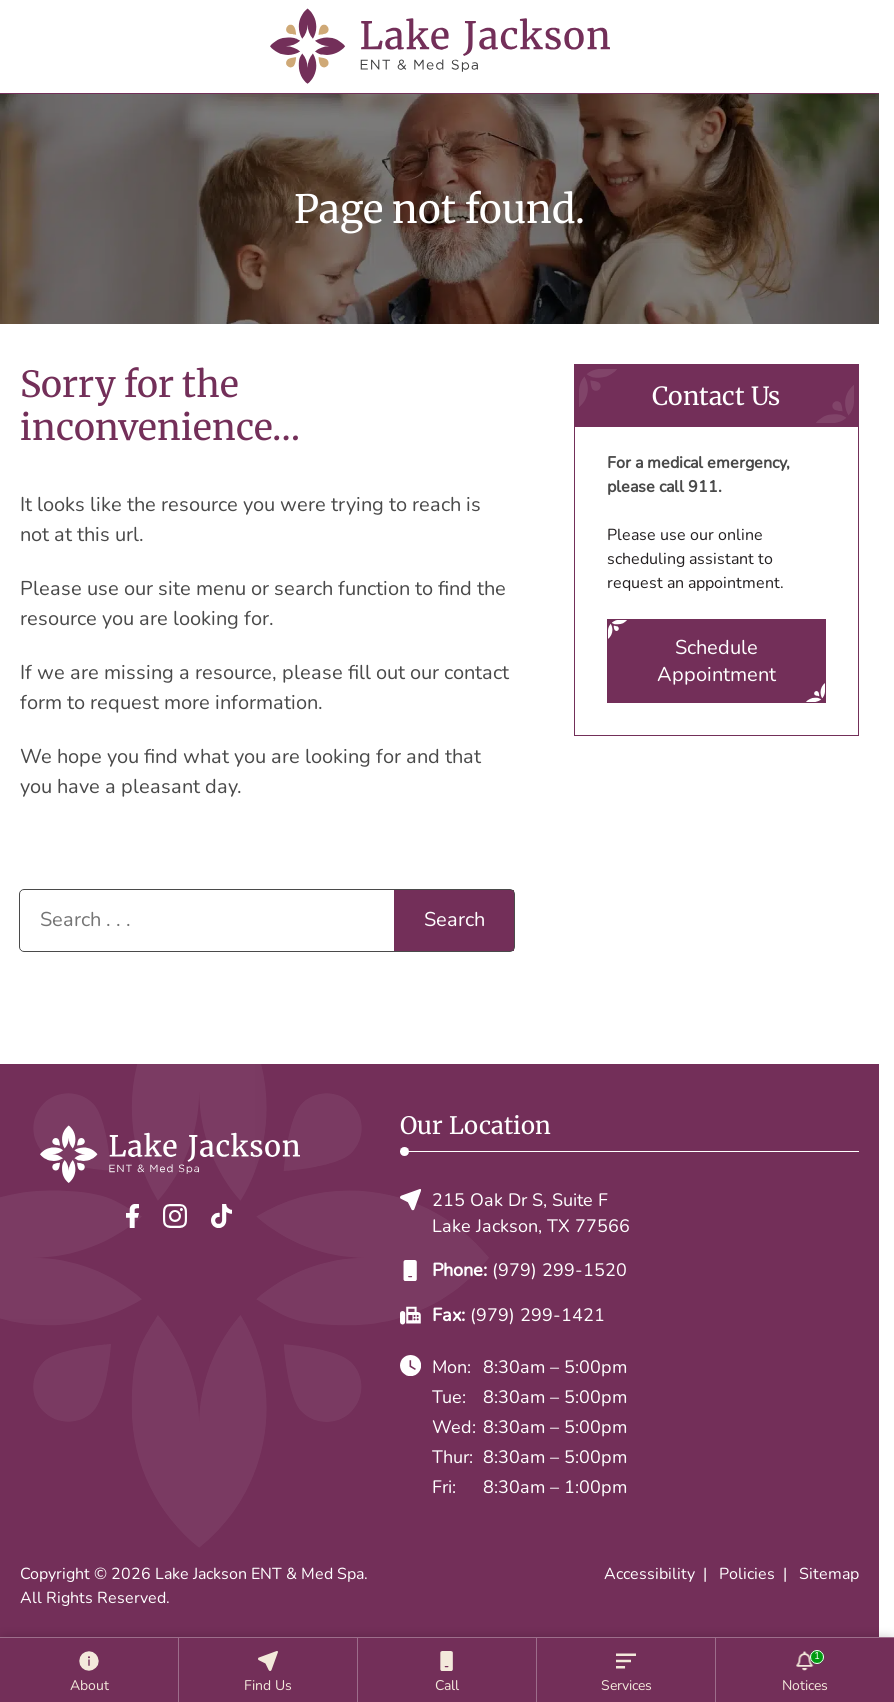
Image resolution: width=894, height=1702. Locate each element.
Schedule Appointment (716, 661)
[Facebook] (132, 1215)
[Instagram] (175, 1215)
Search (454, 919)
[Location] (268, 1670)
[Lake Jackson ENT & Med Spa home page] (440, 46)
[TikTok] (221, 1215)
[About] (89, 1670)
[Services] (626, 1670)
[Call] (447, 1670)
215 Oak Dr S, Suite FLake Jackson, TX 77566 (515, 1213)
